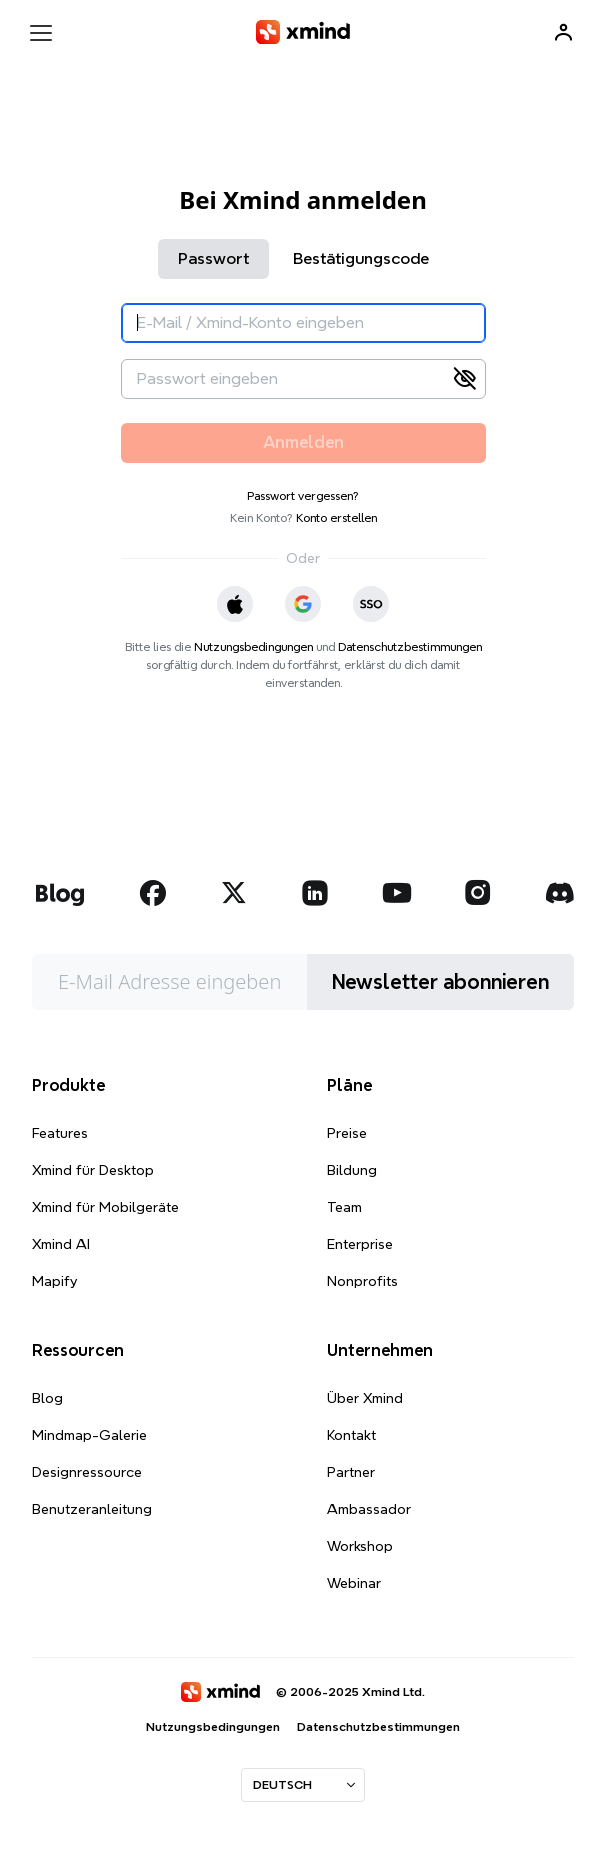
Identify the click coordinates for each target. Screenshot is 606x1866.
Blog (47, 1398)
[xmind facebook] (153, 893)
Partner (351, 1472)
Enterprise (360, 1244)
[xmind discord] (559, 893)
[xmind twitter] (234, 893)
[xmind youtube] (397, 893)
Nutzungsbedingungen (253, 646)
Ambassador (369, 1509)
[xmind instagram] (478, 893)
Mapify (54, 1281)
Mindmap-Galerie (89, 1435)
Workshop (360, 1546)
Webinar (354, 1583)
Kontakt (351, 1435)
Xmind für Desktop (93, 1170)
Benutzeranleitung (92, 1509)
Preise (347, 1133)
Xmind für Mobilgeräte (105, 1207)
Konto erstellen (336, 517)
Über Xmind (365, 1398)
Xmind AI (61, 1244)
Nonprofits (362, 1281)
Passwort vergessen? (303, 495)
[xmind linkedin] (315, 893)
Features (60, 1133)
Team (344, 1207)
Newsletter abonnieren (440, 982)
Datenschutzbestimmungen (410, 646)
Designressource (87, 1472)
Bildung (352, 1170)
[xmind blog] (59, 893)
